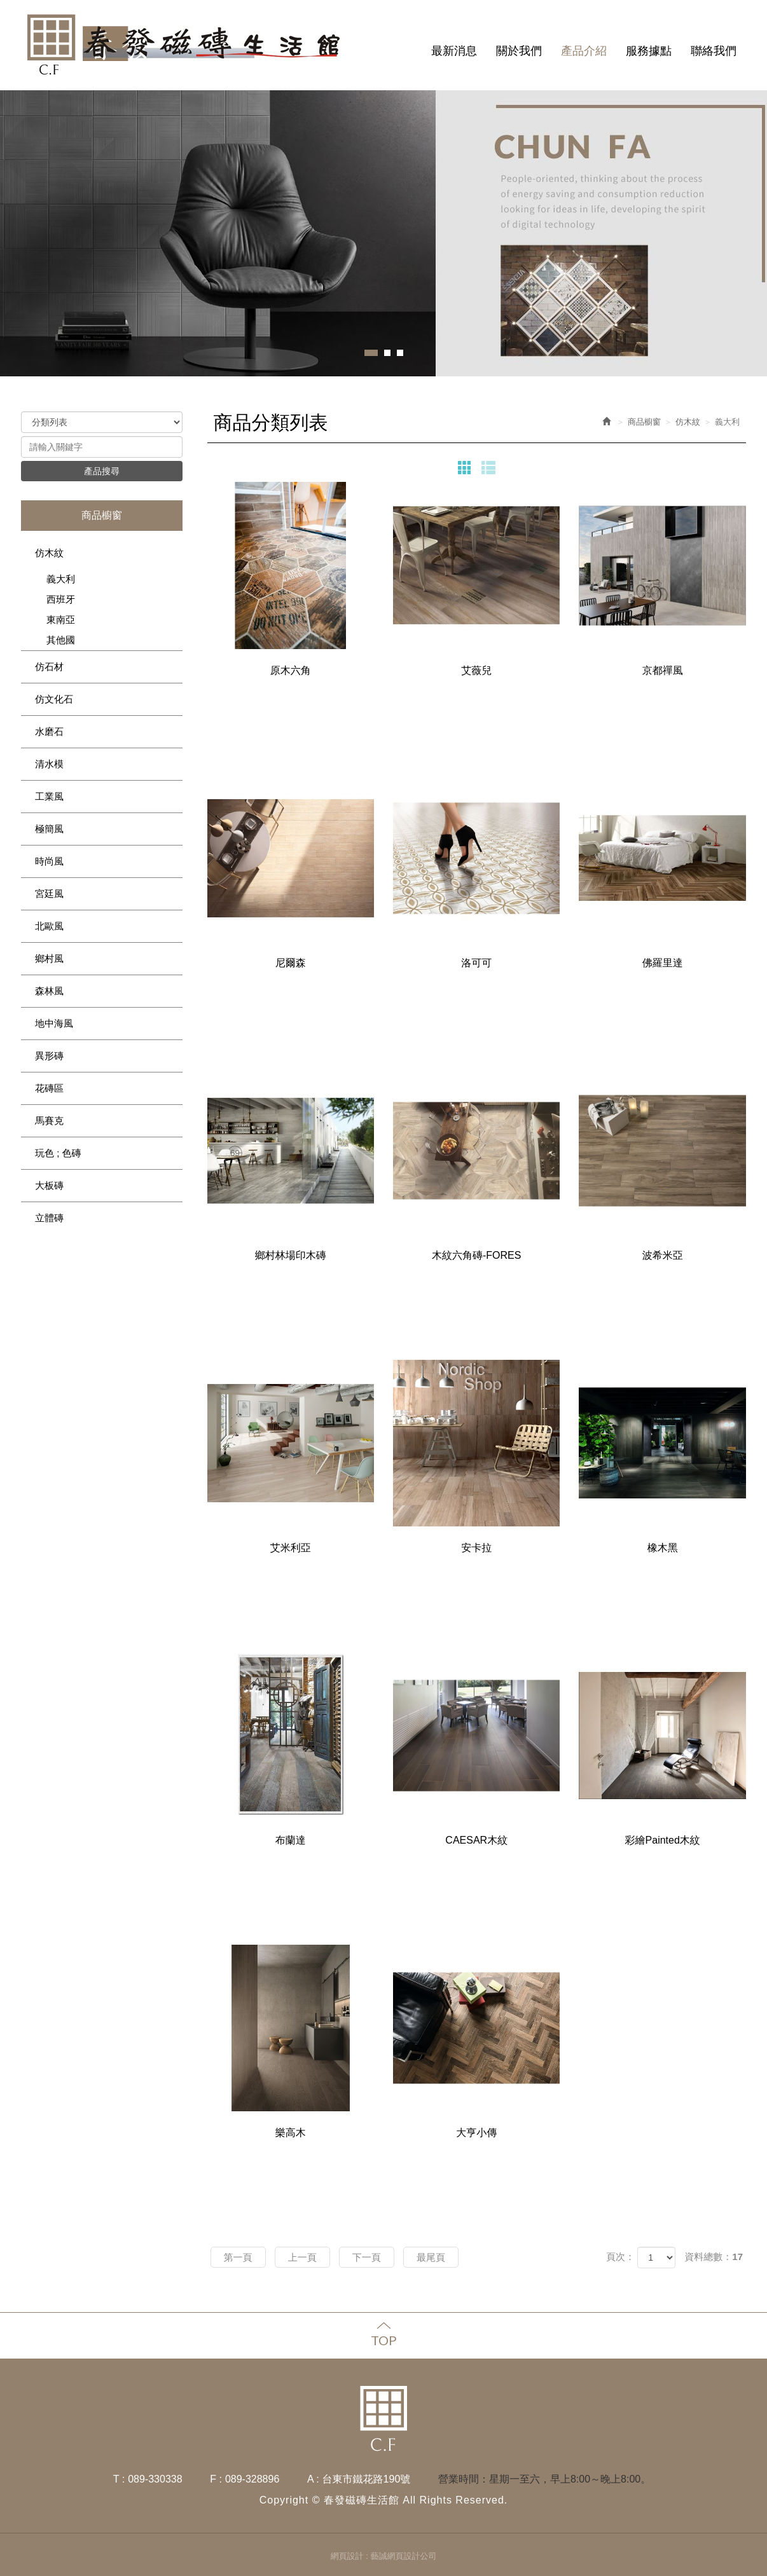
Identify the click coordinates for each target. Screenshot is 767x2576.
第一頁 (238, 2257)
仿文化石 (54, 699)
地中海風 (54, 1023)
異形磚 (49, 1055)
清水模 (49, 763)
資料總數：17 (713, 2256)
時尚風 (49, 861)
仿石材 (49, 666)
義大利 (60, 578)
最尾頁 (431, 2257)
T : (119, 2479)
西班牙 (60, 599)
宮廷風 (49, 893)
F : (216, 2479)
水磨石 (49, 731)
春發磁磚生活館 (185, 45)
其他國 (60, 639)
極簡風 (49, 828)
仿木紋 (49, 552)
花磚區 (49, 1088)
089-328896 (252, 2479)
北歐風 (49, 926)
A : (313, 2479)
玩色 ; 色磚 (58, 1153)
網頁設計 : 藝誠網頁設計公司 (384, 2556)
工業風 (49, 796)
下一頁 (366, 2257)
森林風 (49, 990)
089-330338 (155, 2479)
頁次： (620, 2256)
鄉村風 (49, 958)
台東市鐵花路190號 (366, 2479)
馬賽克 (49, 1120)
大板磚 (49, 1185)
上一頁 (302, 2257)
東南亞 (60, 619)
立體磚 (49, 1217)
